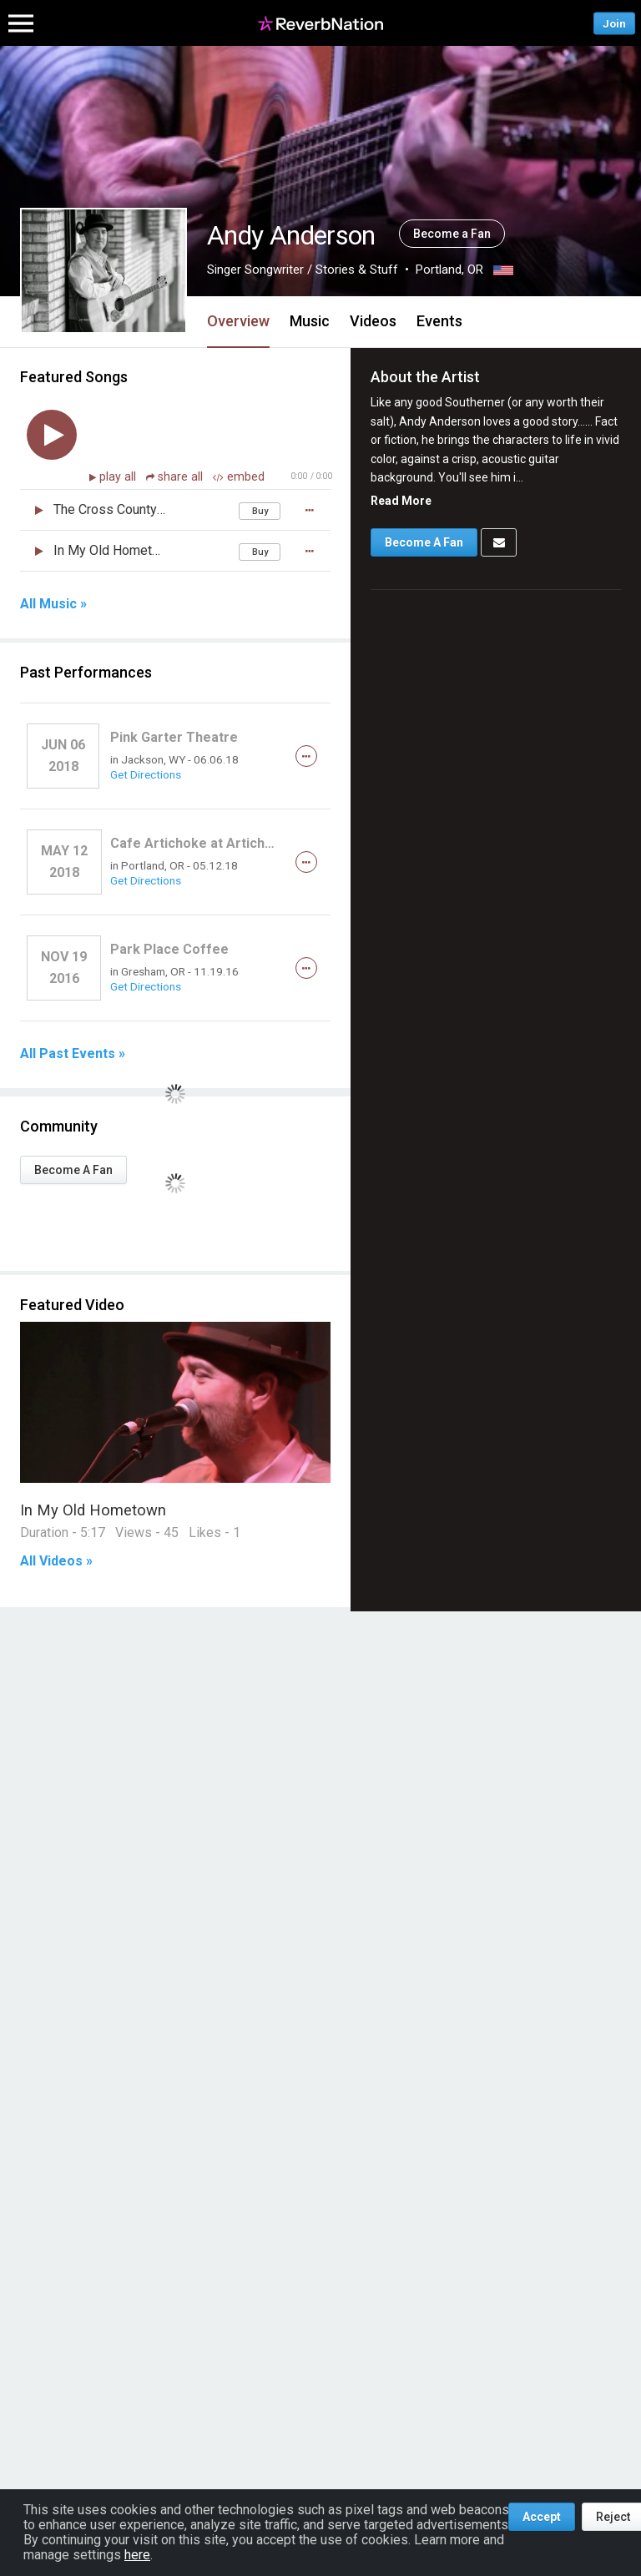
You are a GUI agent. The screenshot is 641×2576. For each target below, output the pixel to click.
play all (119, 477)
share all (176, 477)
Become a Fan (452, 233)
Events (439, 321)
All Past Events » (72, 1053)
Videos (373, 321)
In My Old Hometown (93, 1510)
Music (310, 321)
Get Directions (145, 774)
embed (239, 477)
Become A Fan (73, 1170)
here (137, 2555)
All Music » (53, 604)
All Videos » (56, 1561)
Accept (541, 2516)
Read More (401, 500)
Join (614, 23)
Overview (238, 321)
